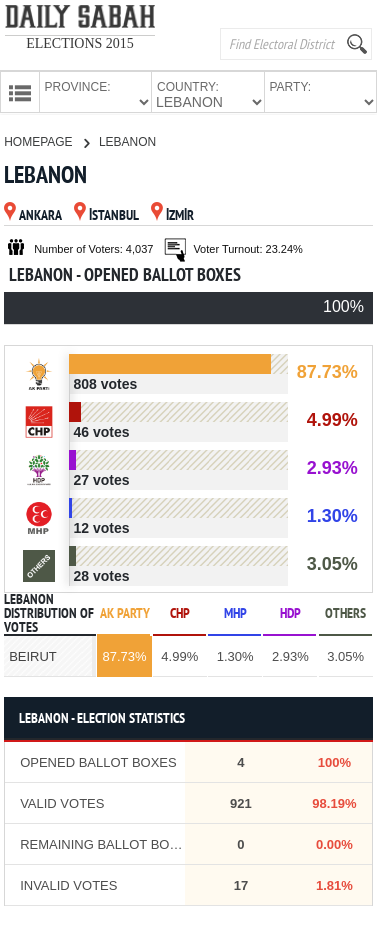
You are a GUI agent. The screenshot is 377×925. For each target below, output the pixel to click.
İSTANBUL (106, 214)
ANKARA (33, 214)
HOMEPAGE (46, 140)
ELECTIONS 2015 (80, 43)
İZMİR (172, 214)
